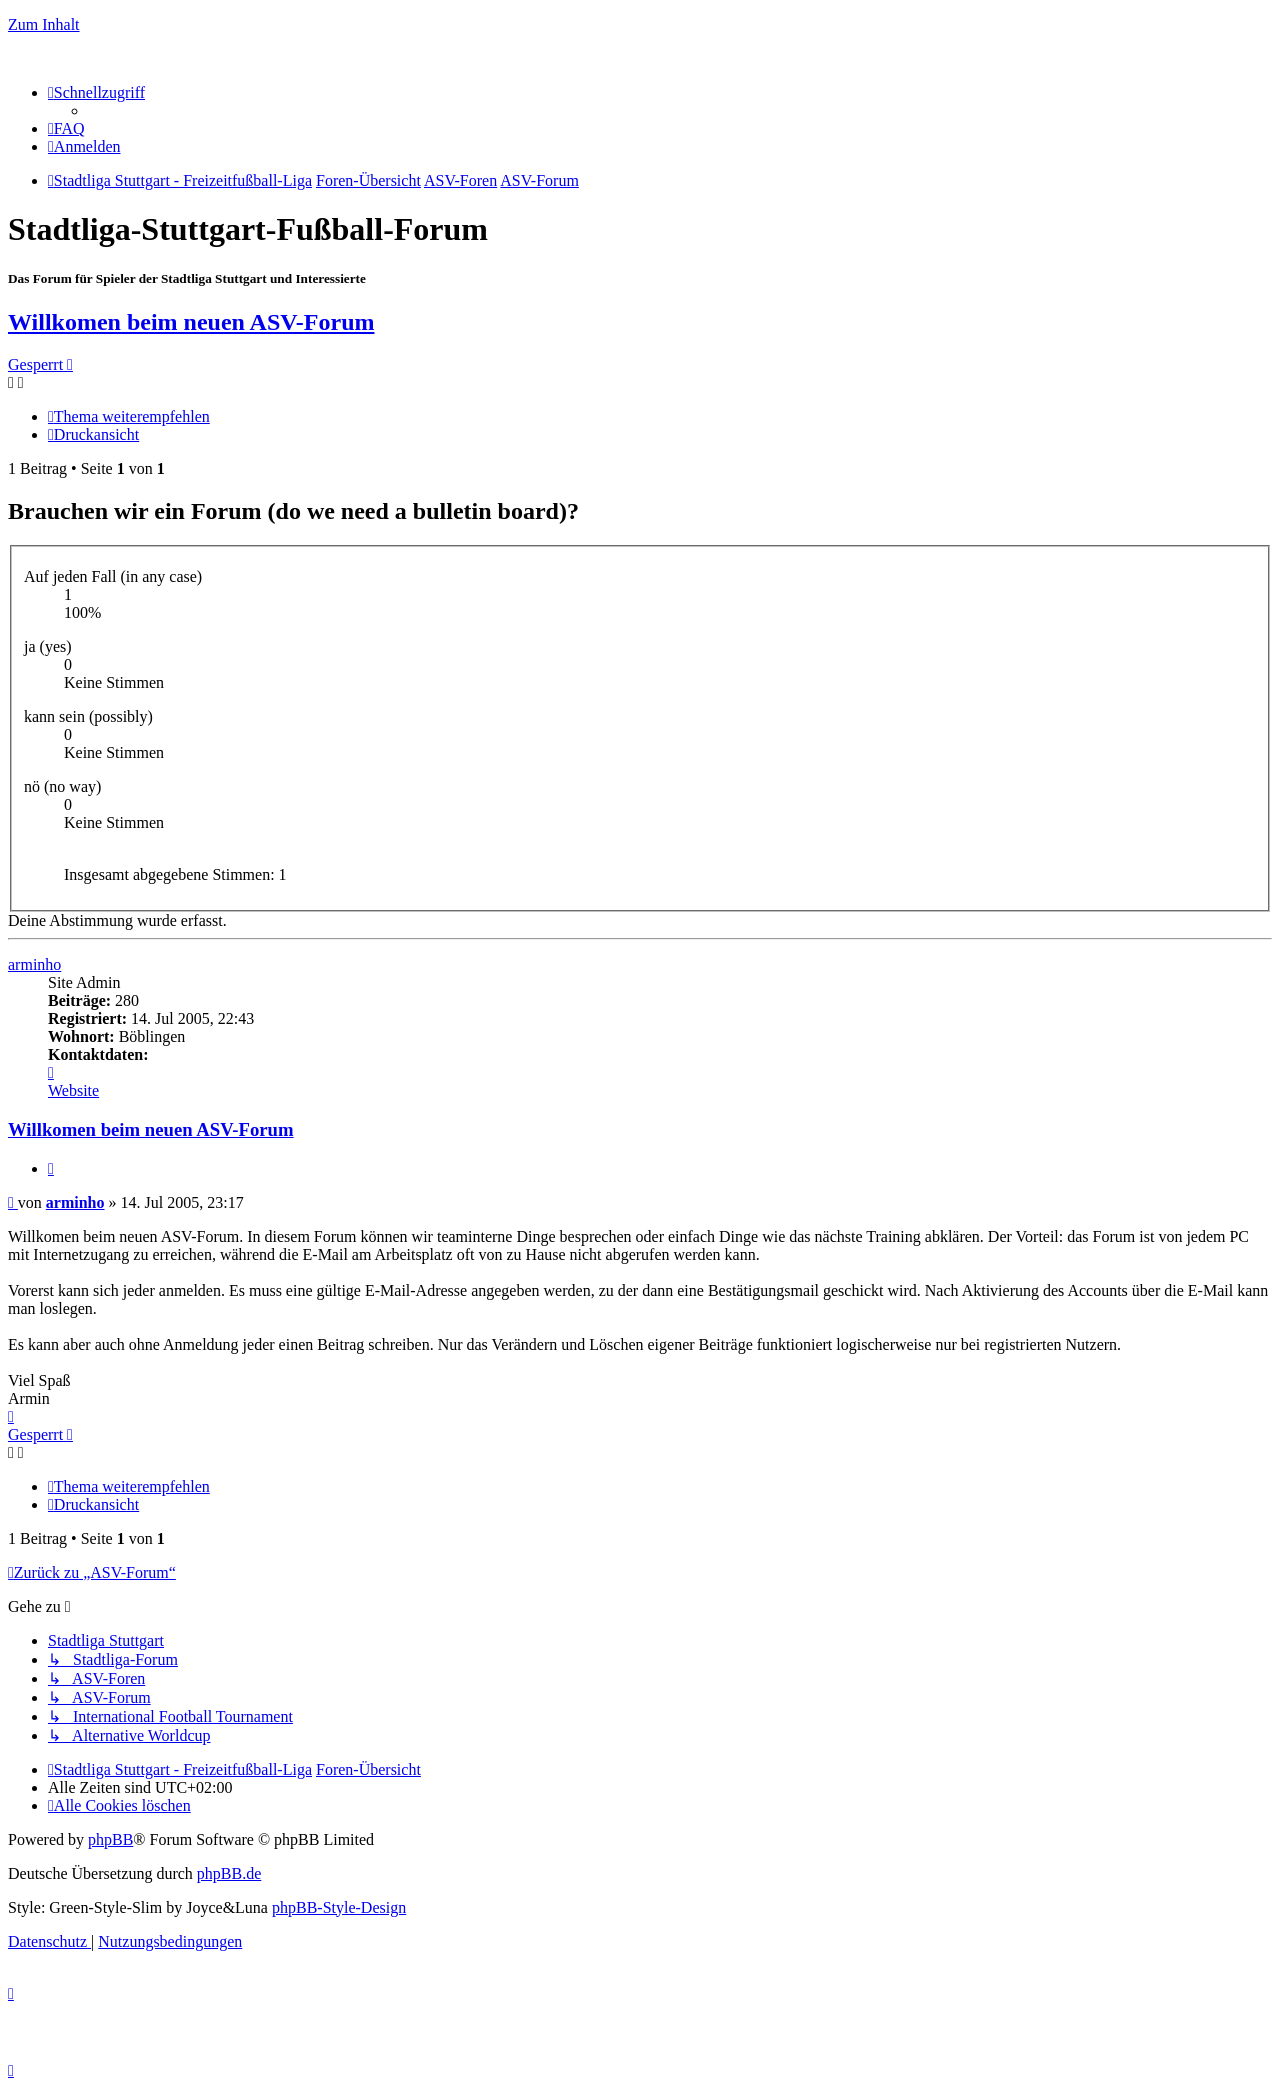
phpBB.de (229, 1873)
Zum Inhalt (44, 24)
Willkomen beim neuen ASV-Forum (191, 322)
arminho (34, 964)
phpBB (110, 1839)
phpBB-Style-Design (339, 1907)
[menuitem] (66, 128)
